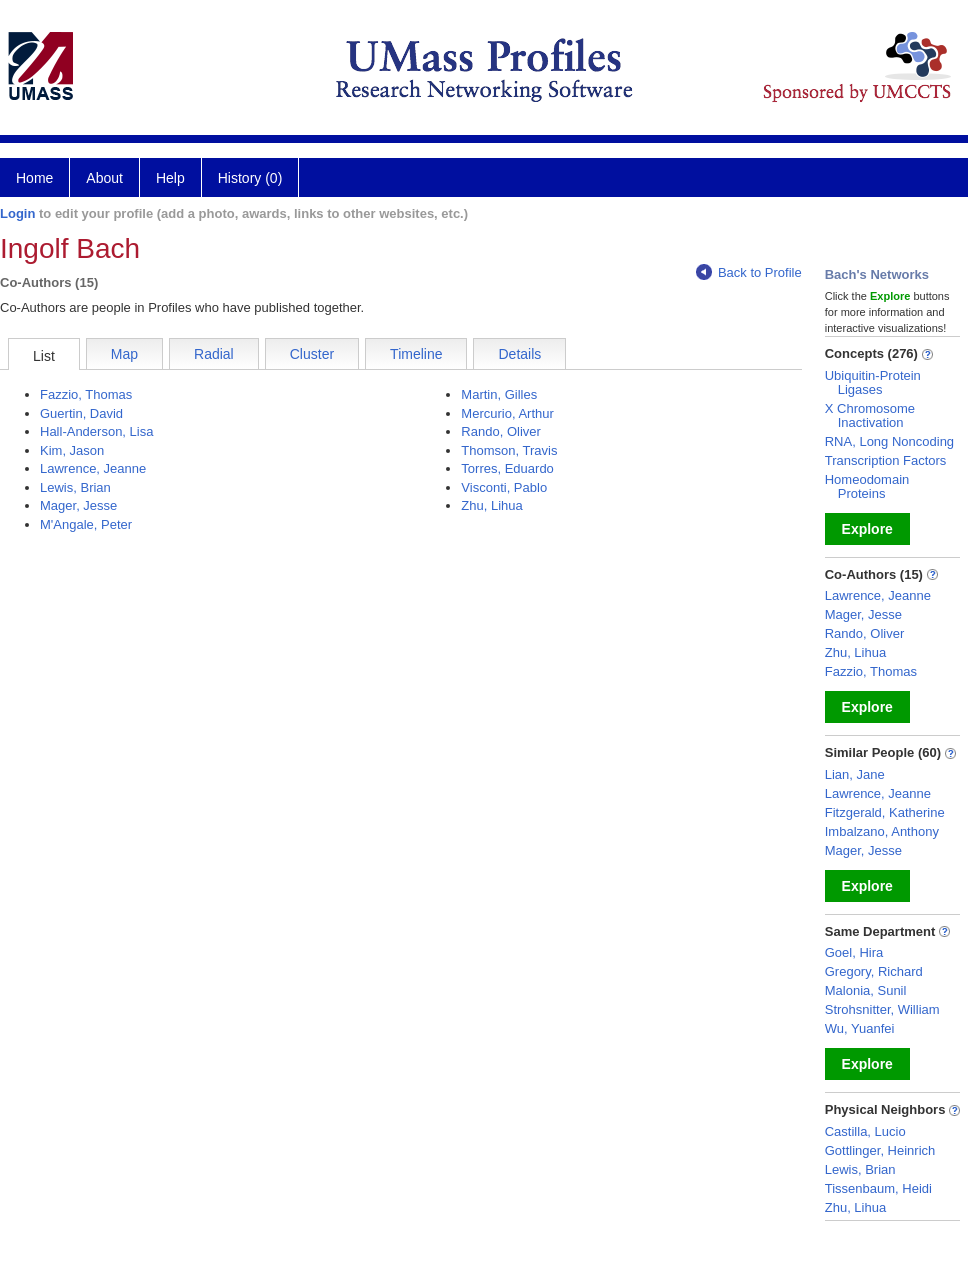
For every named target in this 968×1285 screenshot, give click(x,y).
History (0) (250, 178)
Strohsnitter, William (882, 1009)
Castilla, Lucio (865, 1131)
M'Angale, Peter (86, 524)
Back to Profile (749, 272)
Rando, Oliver (500, 431)
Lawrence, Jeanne (93, 468)
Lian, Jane (855, 774)
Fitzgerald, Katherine (885, 812)
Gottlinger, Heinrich (880, 1150)
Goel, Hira (854, 952)
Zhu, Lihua (491, 505)
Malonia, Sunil (866, 990)
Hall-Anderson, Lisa (96, 431)
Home (34, 178)
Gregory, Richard (874, 971)
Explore (867, 529)
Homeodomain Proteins (867, 486)
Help (170, 178)
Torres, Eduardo (507, 468)
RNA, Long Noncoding (889, 441)
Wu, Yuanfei (860, 1028)
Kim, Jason (72, 450)
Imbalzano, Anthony (882, 831)
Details (519, 354)
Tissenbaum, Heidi (878, 1188)
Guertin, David (81, 413)
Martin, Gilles (499, 394)
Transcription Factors (886, 460)
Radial (214, 354)
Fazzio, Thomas (86, 394)
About (104, 178)
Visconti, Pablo (504, 487)
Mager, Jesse (78, 505)
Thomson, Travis (509, 450)
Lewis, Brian (75, 487)
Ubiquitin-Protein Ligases (873, 382)
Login (17, 213)
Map (124, 354)
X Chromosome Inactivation (870, 415)
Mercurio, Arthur (507, 413)
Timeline (416, 354)
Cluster (312, 354)
